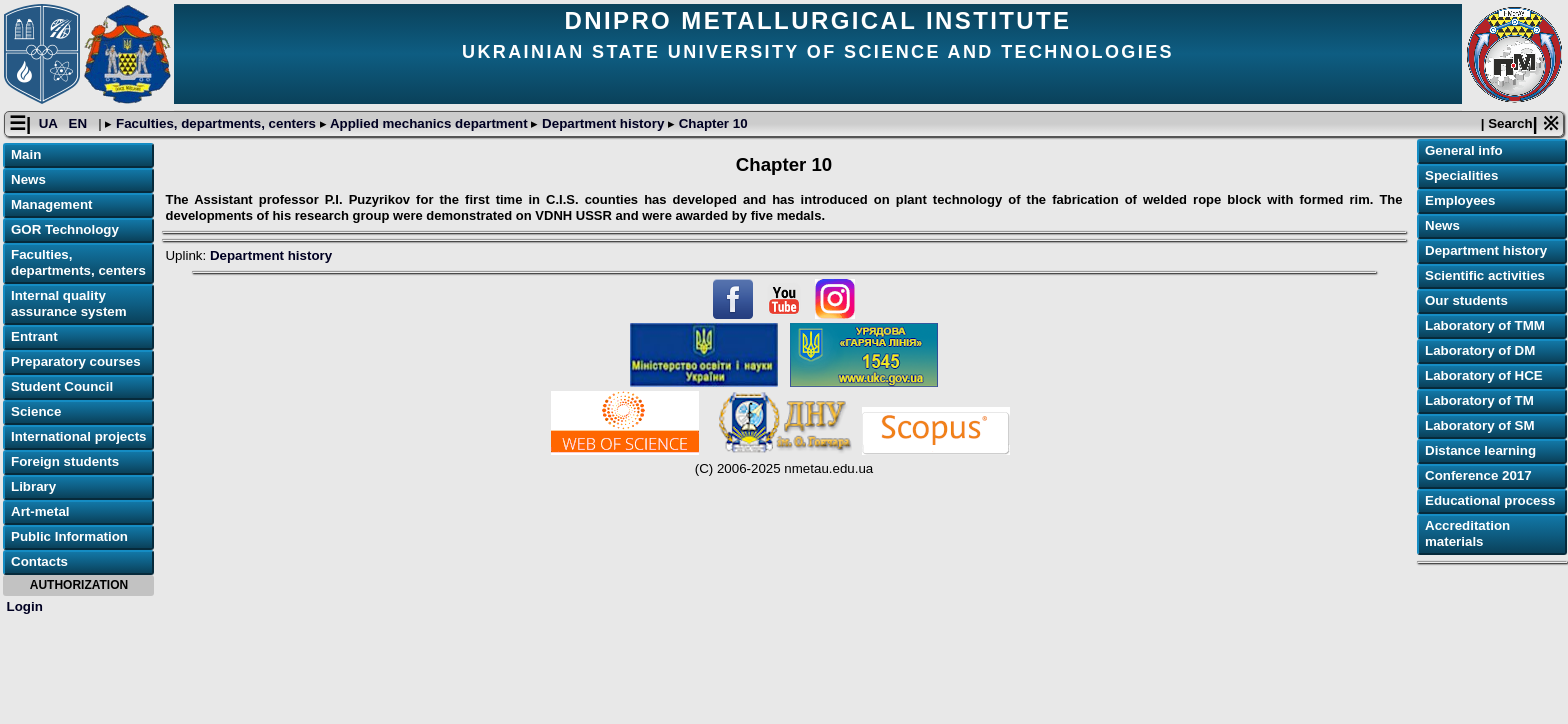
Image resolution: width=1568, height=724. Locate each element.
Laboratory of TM (1479, 400)
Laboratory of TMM (1485, 325)
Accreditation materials (1467, 533)
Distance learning (1480, 450)
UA (50, 123)
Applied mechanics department (429, 123)
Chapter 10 (711, 123)
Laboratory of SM (1480, 425)
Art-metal (40, 511)
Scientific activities (1485, 275)
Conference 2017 (1478, 475)
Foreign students (65, 461)
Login (25, 606)
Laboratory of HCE (1484, 375)
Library (33, 486)
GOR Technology (65, 229)
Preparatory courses (76, 361)
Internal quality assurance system (69, 303)
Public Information (69, 536)
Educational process (1490, 500)
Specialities (1461, 175)
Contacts (39, 561)
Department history (603, 123)
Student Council (62, 386)
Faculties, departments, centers (215, 123)
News (28, 179)
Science (36, 411)
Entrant (34, 336)
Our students (1466, 300)
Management (51, 204)
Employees (1460, 200)
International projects (79, 436)
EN (80, 123)
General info (1464, 150)
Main (26, 154)
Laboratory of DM (1480, 350)
